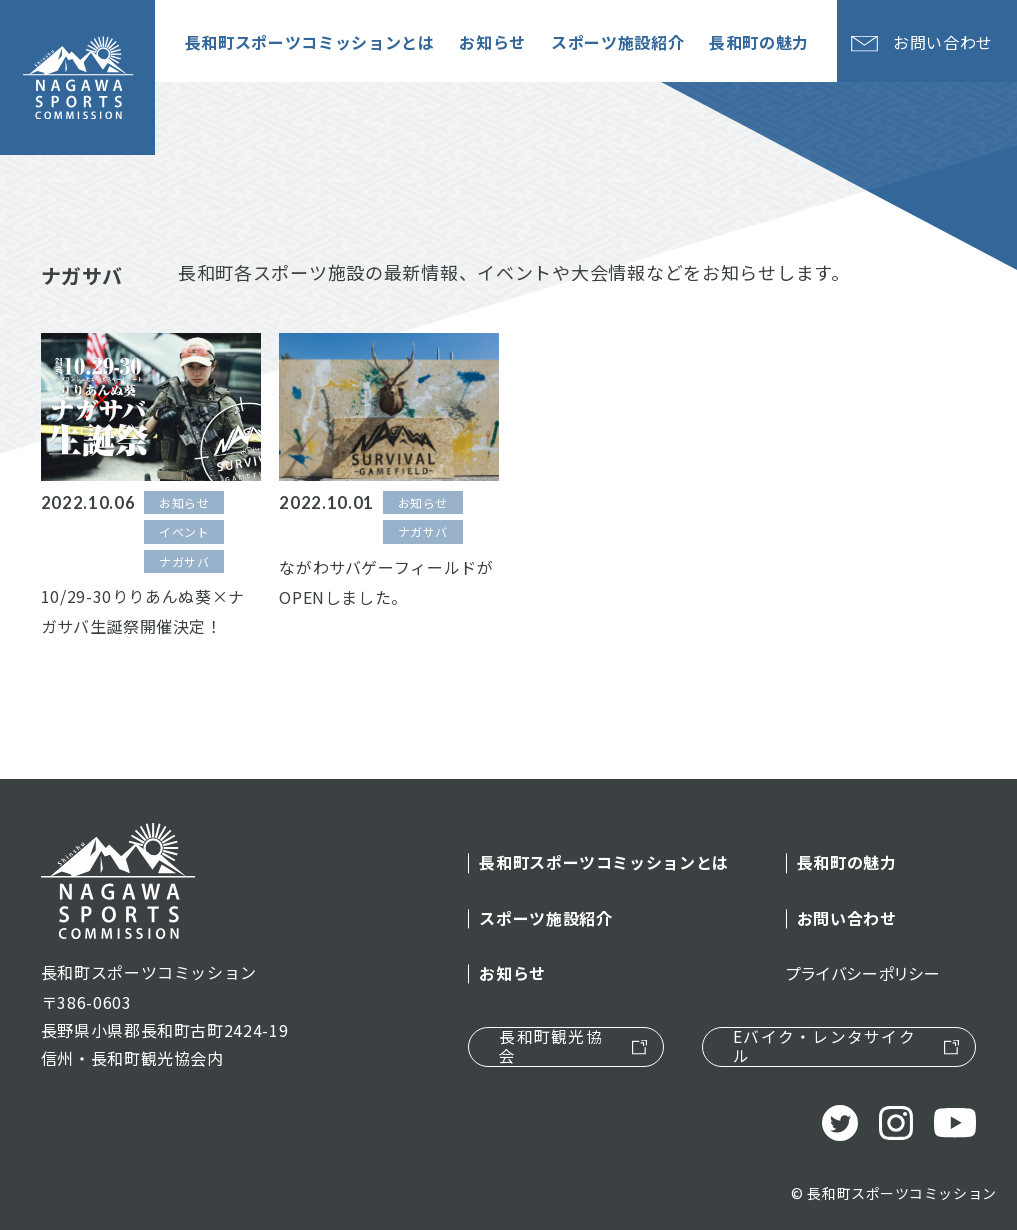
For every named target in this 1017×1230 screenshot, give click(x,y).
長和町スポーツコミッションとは (604, 862)
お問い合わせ (847, 918)
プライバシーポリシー (863, 973)
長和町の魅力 (847, 862)
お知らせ (512, 973)
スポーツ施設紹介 (545, 918)
